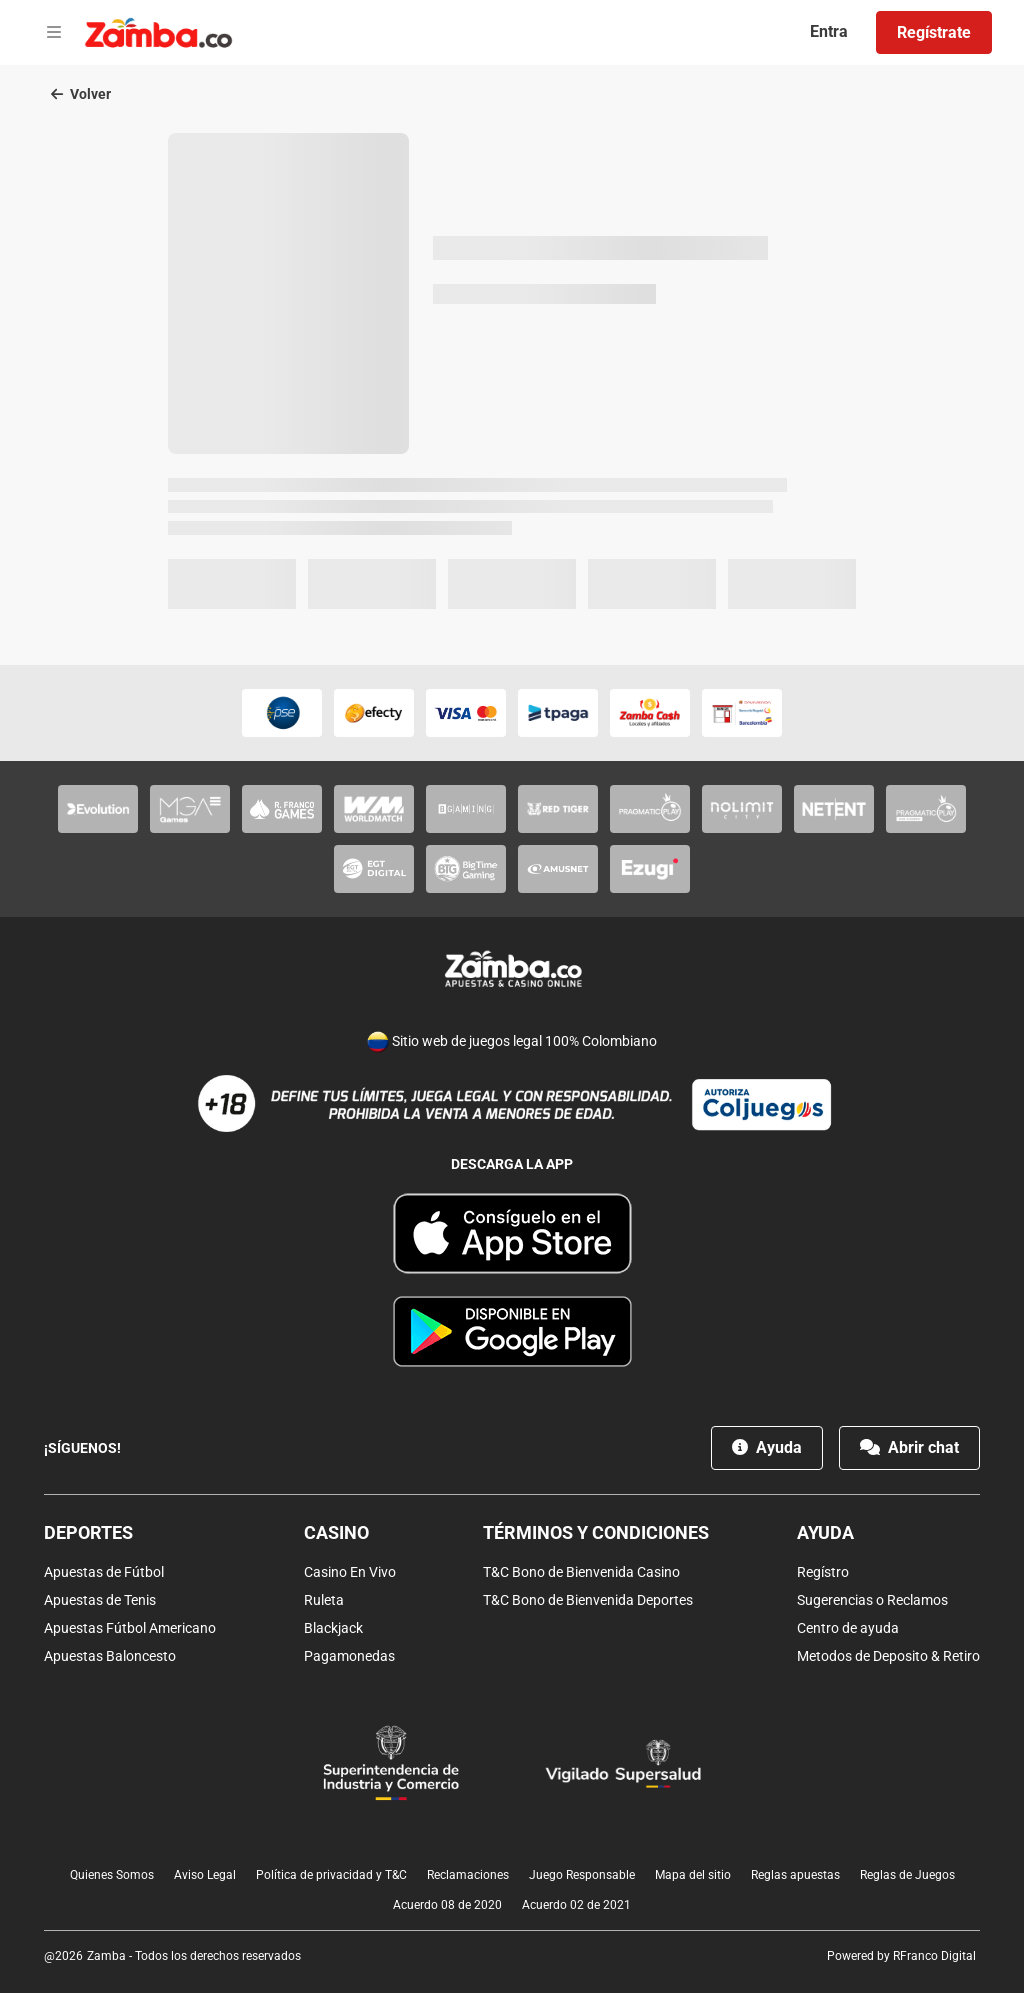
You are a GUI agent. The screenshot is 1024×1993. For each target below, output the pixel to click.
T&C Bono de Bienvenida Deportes (588, 1600)
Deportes (88, 1532)
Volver (81, 94)
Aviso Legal (205, 1875)
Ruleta (324, 1600)
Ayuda (767, 1447)
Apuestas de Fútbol (104, 1572)
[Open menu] (54, 33)
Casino (336, 1532)
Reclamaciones (468, 1875)
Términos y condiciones (596, 1532)
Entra (829, 31)
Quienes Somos (112, 1875)
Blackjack (333, 1628)
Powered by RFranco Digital (901, 1956)
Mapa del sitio (693, 1875)
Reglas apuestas (795, 1875)
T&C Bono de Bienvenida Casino (581, 1572)
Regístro (823, 1572)
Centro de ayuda (848, 1628)
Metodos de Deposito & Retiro (888, 1656)
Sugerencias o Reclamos (872, 1600)
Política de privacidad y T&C (331, 1875)
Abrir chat (909, 1447)
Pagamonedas (349, 1656)
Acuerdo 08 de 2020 (447, 1905)
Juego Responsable (582, 1875)
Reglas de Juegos (907, 1875)
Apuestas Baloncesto (110, 1656)
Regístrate (934, 32)
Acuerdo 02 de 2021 (576, 1905)
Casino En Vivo (350, 1572)
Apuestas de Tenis (100, 1600)
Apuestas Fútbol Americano (130, 1628)
